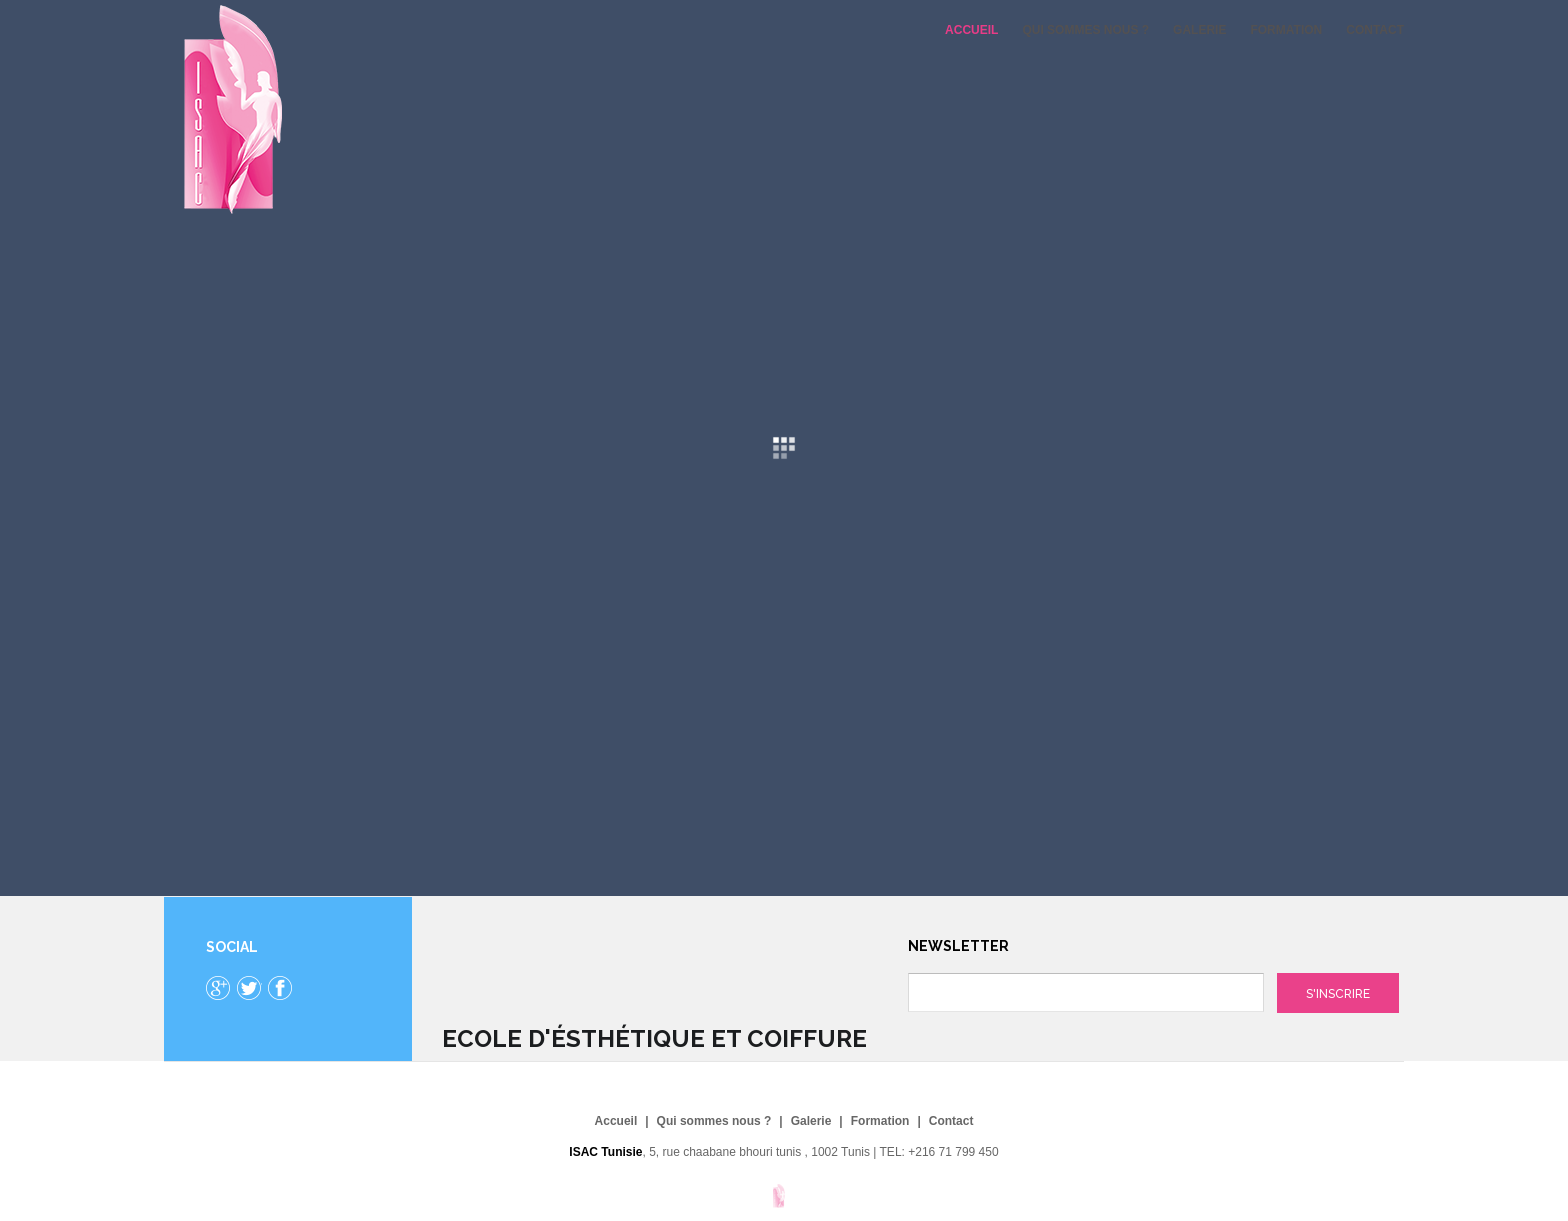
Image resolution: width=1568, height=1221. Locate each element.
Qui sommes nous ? (1085, 30)
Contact (1375, 30)
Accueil (971, 30)
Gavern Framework (784, 1202)
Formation (1286, 30)
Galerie (1199, 30)
